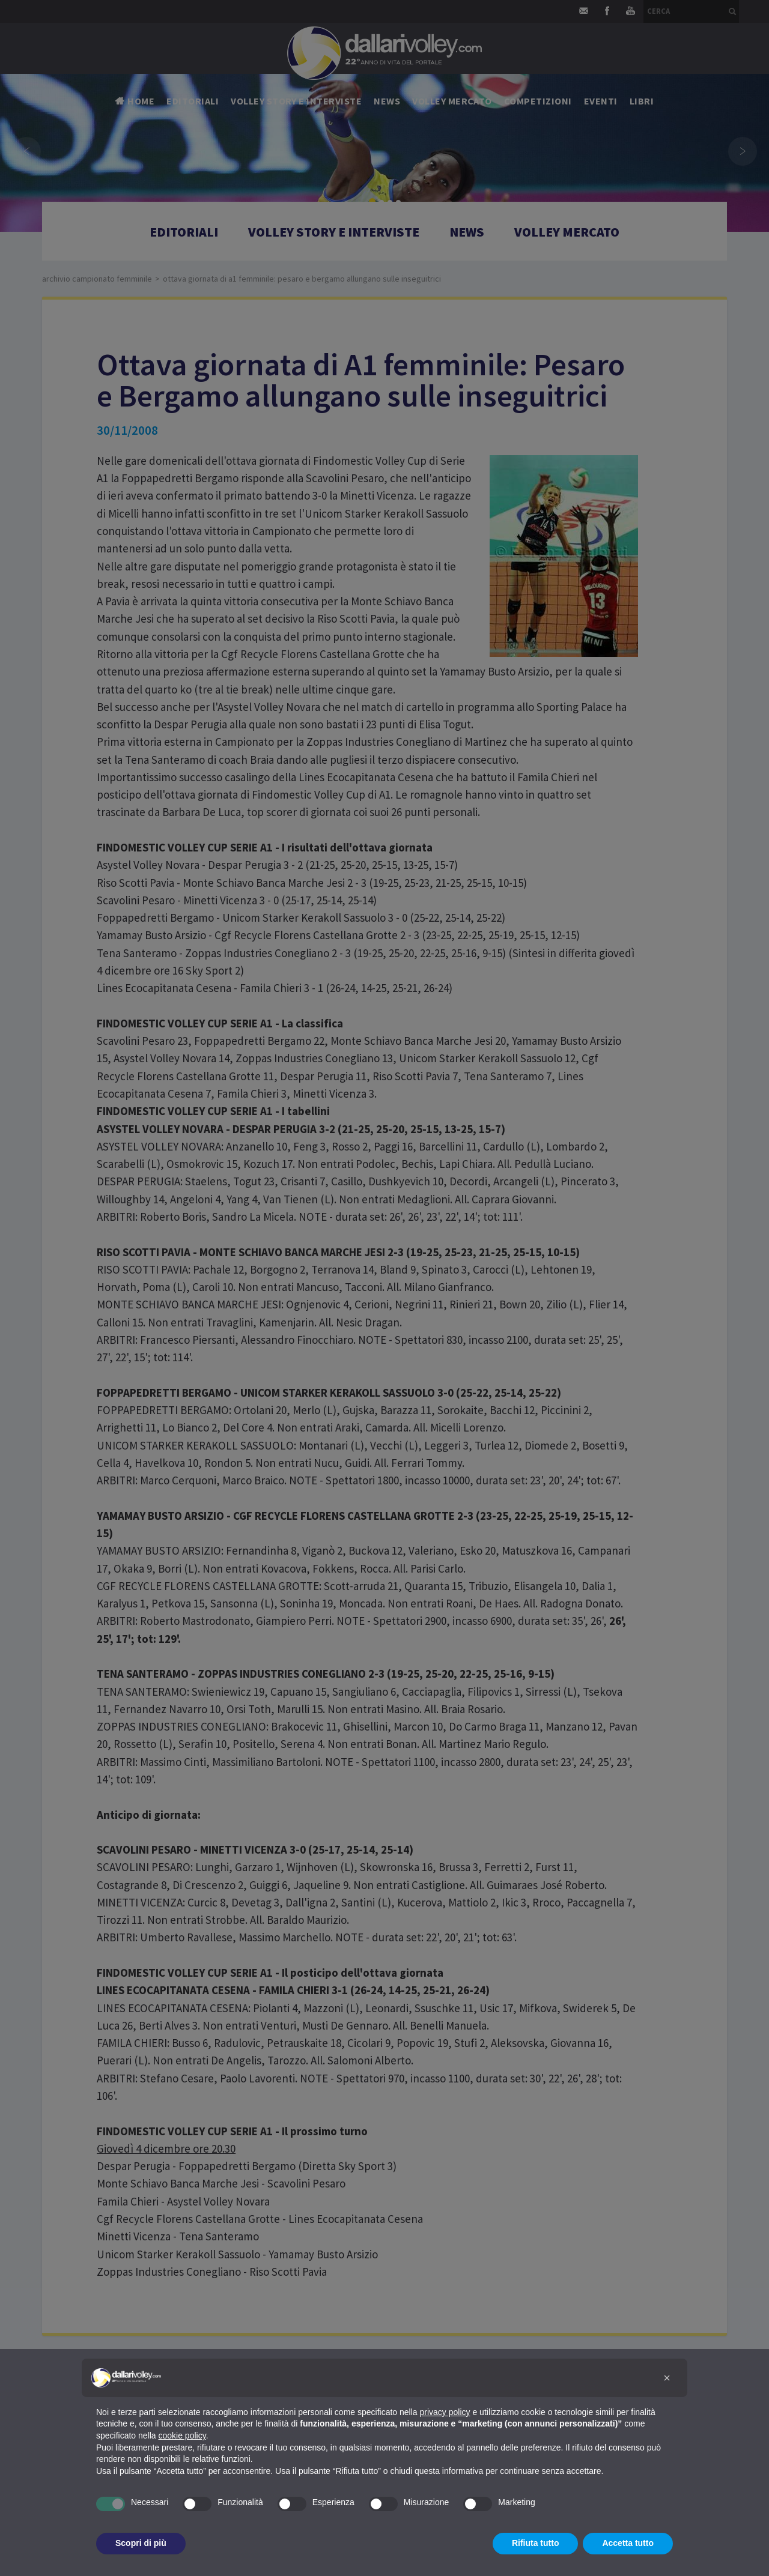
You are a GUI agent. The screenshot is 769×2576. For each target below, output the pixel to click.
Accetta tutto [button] (628, 2543)
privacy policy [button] (445, 2412)
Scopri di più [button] (140, 2543)
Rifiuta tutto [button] (535, 2543)
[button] (666, 2377)
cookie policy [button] (182, 2435)
